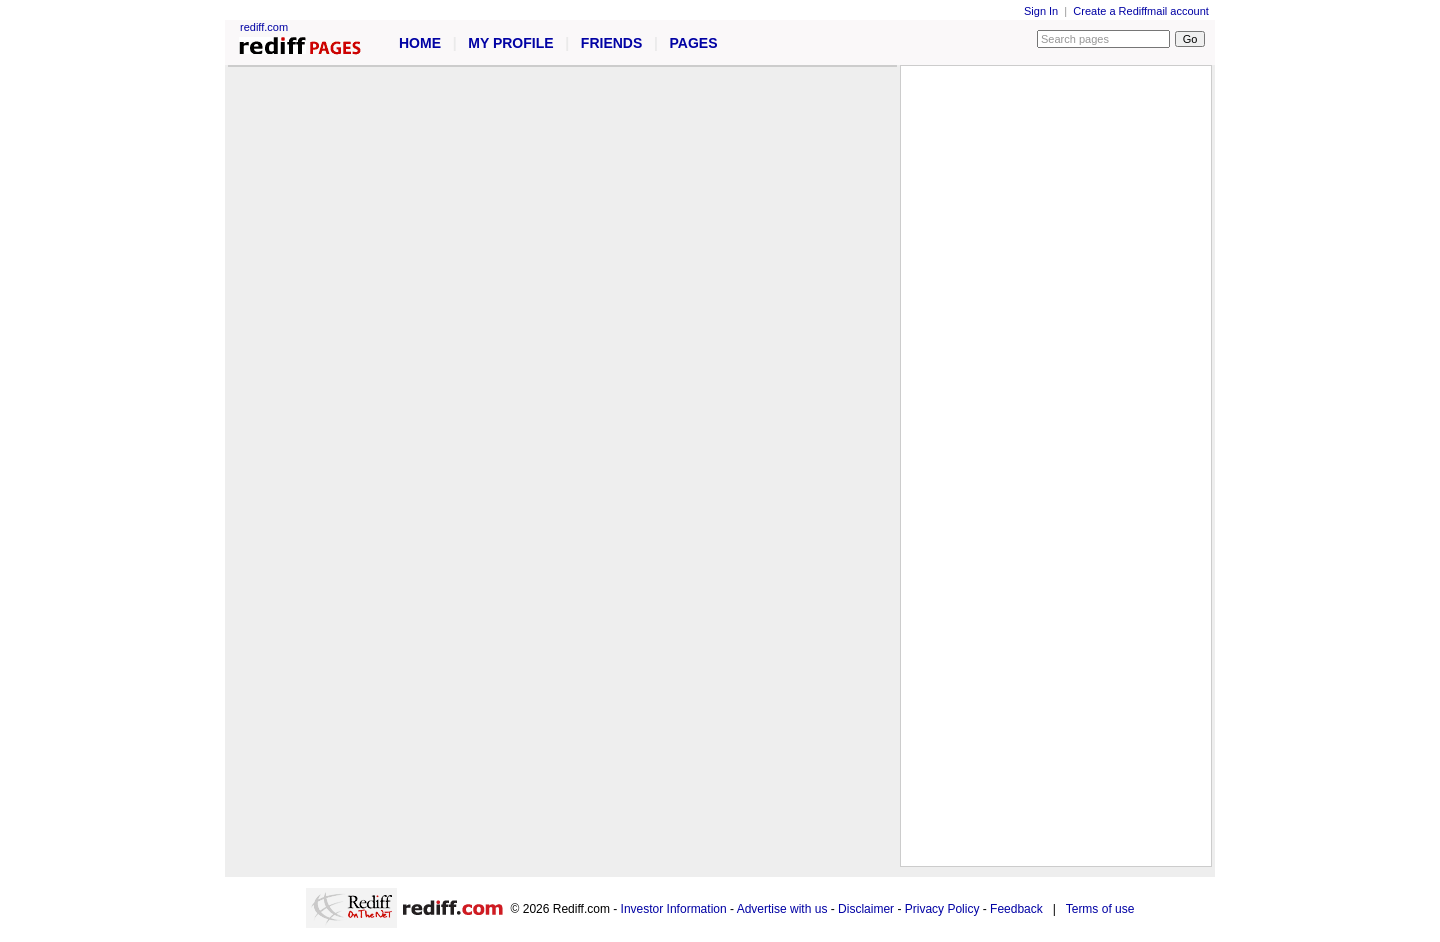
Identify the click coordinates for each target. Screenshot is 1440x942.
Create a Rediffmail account (1141, 11)
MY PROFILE (510, 43)
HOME (420, 43)
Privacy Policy (942, 909)
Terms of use (1100, 909)
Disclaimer (866, 909)
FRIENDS (611, 43)
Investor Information (674, 909)
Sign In (1041, 11)
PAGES (694, 43)
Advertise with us (782, 909)
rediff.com (264, 27)
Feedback (1016, 909)
